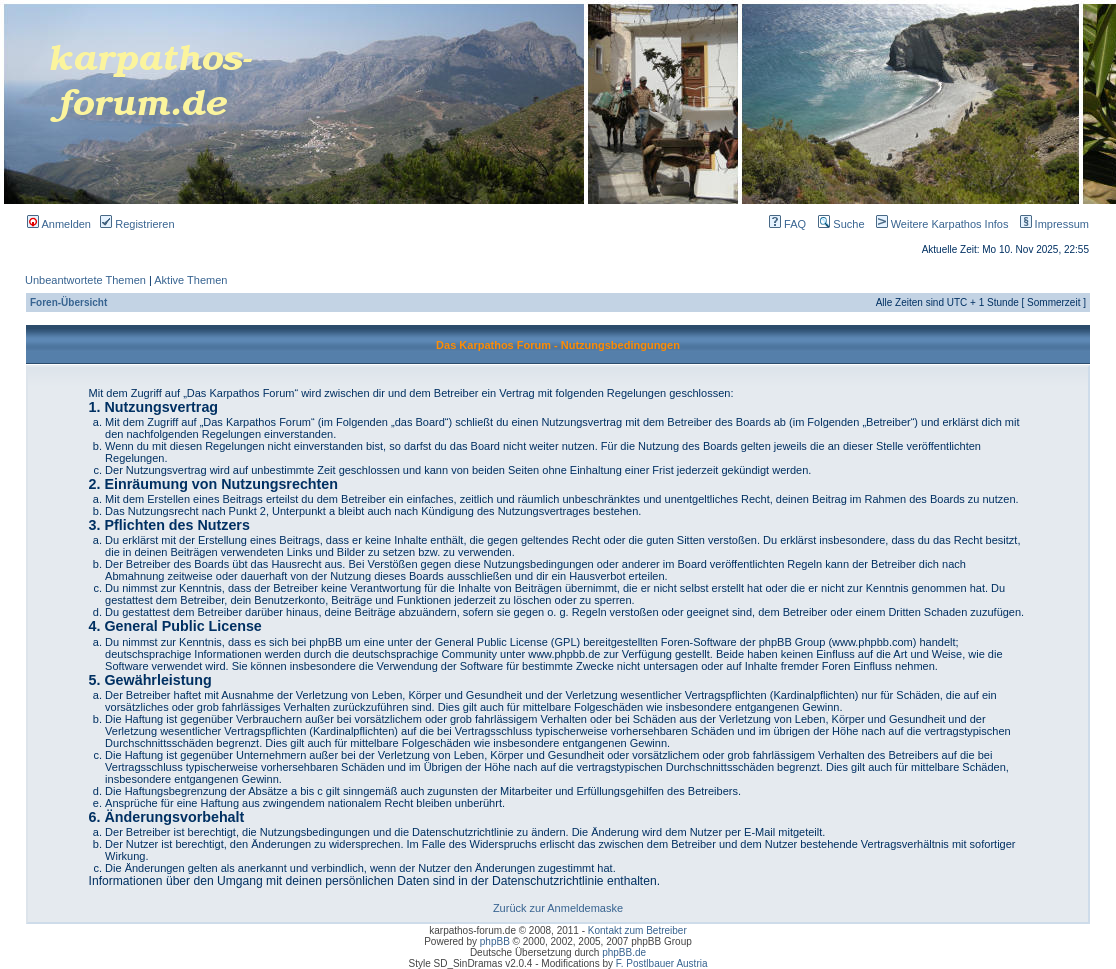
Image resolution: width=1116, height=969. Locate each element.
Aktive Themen (190, 280)
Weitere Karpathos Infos (938, 224)
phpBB (495, 941)
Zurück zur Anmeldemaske (558, 908)
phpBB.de (624, 952)
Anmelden (59, 224)
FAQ (787, 224)
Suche (841, 224)
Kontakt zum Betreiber (637, 930)
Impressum (1050, 224)
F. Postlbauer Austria (662, 963)
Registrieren (137, 224)
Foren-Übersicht (68, 302)
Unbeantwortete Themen (85, 280)
